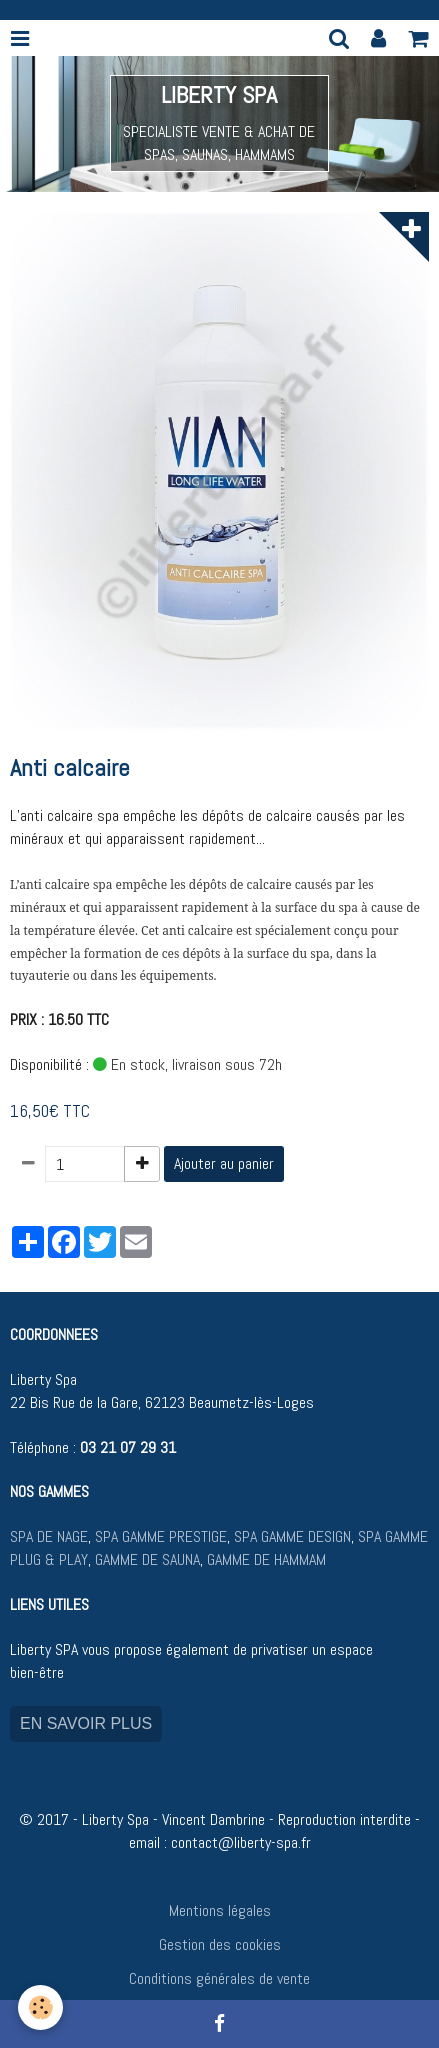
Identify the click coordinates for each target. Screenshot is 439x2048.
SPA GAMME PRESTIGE (161, 1536)
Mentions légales (220, 1910)
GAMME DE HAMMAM (266, 1559)
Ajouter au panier (224, 1163)
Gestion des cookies (220, 1944)
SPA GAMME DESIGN (292, 1536)
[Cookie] (40, 2007)
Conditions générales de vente (219, 1978)
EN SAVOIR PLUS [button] (86, 1723)
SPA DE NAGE (49, 1536)
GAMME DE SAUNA (145, 1559)
